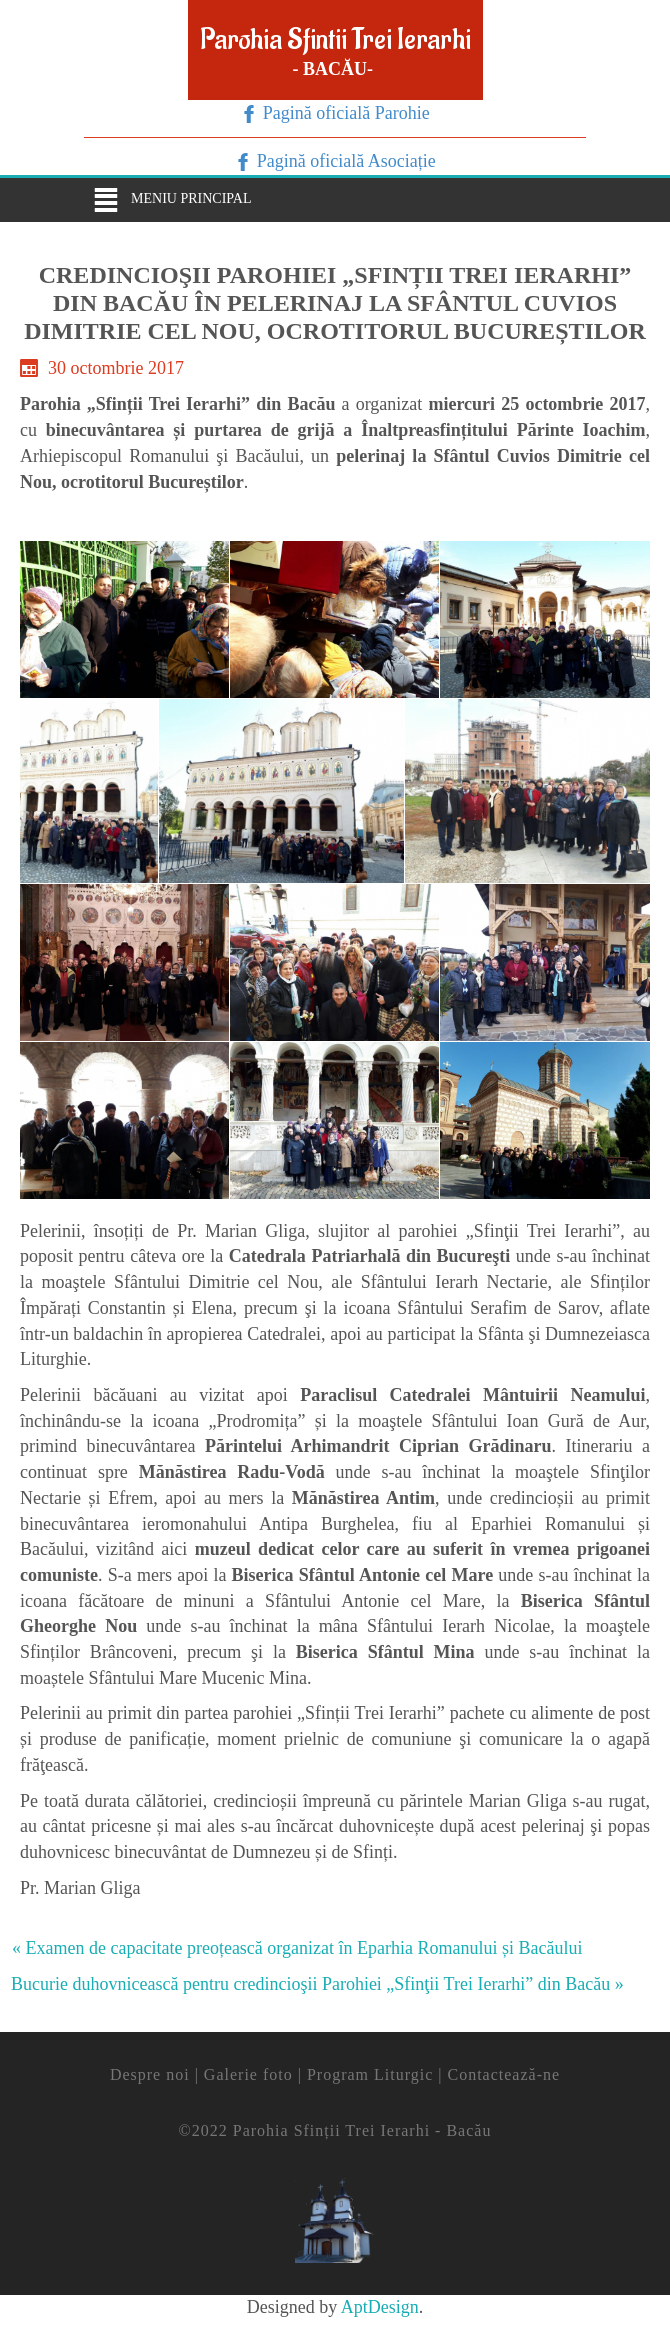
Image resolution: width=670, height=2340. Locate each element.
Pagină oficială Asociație (343, 161)
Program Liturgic (370, 2074)
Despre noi (150, 2074)
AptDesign (380, 2307)
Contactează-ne (503, 2074)
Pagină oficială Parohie (343, 113)
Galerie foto (248, 2074)
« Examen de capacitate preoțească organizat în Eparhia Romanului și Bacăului (297, 1948)
